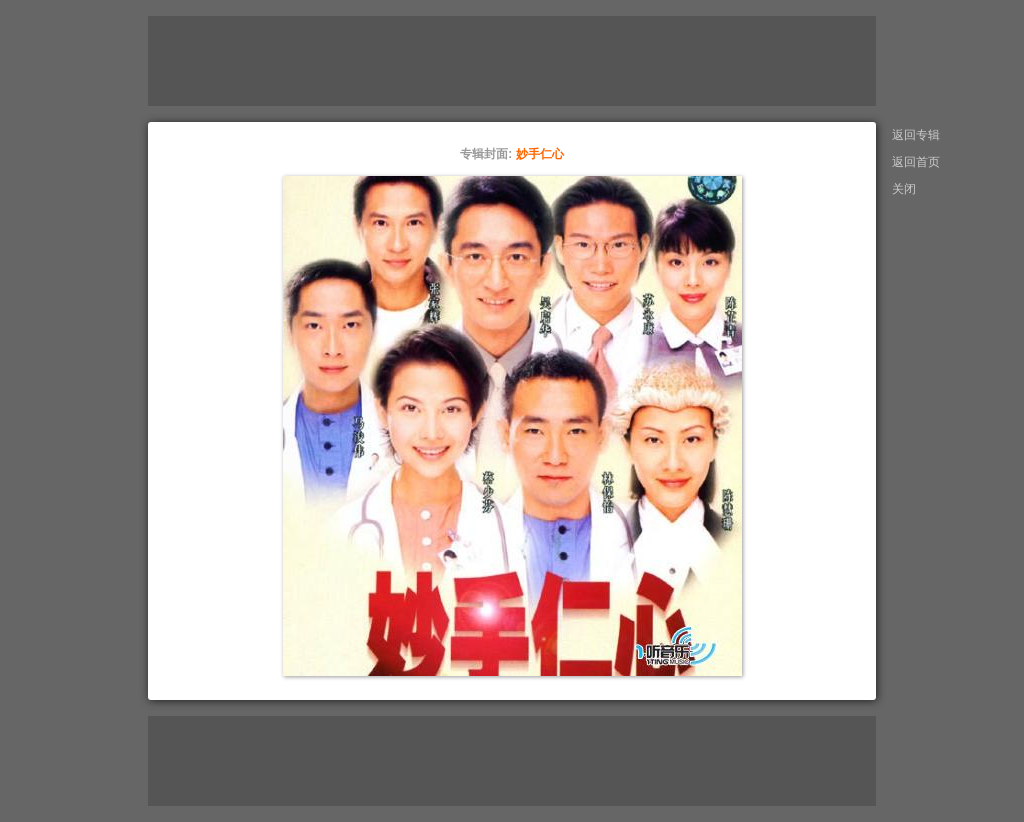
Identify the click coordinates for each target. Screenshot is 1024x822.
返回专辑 (916, 135)
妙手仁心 (540, 154)
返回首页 (916, 162)
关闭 (904, 189)
